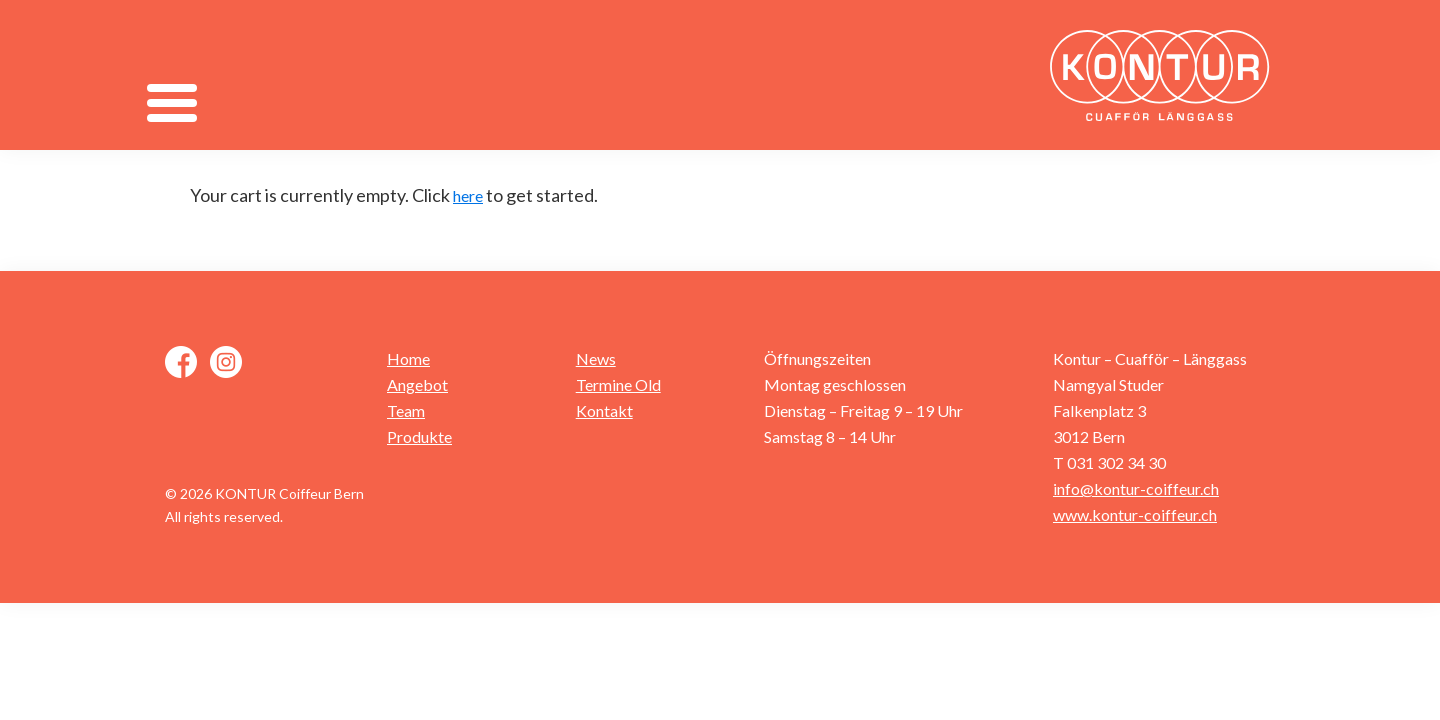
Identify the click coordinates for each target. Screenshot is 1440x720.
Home (408, 358)
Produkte (419, 436)
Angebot (417, 384)
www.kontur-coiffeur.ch (1135, 514)
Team (406, 410)
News (596, 358)
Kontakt (604, 410)
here (468, 195)
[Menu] (171, 102)
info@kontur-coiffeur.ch (1136, 488)
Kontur (1165, 75)
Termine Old (618, 384)
